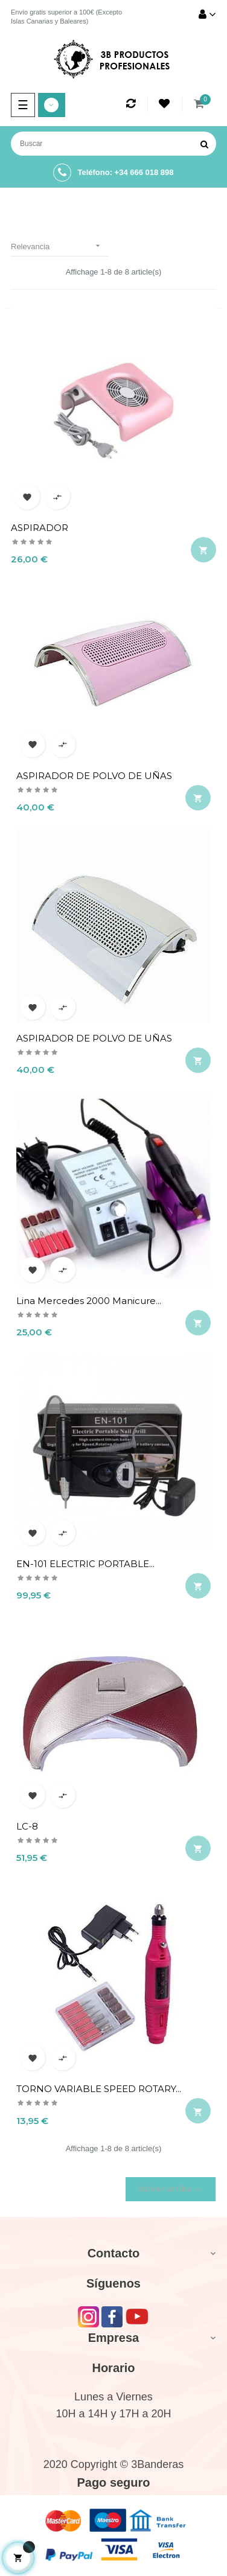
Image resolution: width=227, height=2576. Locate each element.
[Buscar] (113, 144)
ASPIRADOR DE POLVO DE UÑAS (94, 775)
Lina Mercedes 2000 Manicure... (88, 1300)
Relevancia (59, 245)
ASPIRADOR (39, 527)
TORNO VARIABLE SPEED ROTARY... (98, 2088)
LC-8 (27, 1826)
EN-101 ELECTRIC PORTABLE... (85, 1563)
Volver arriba (170, 2189)
